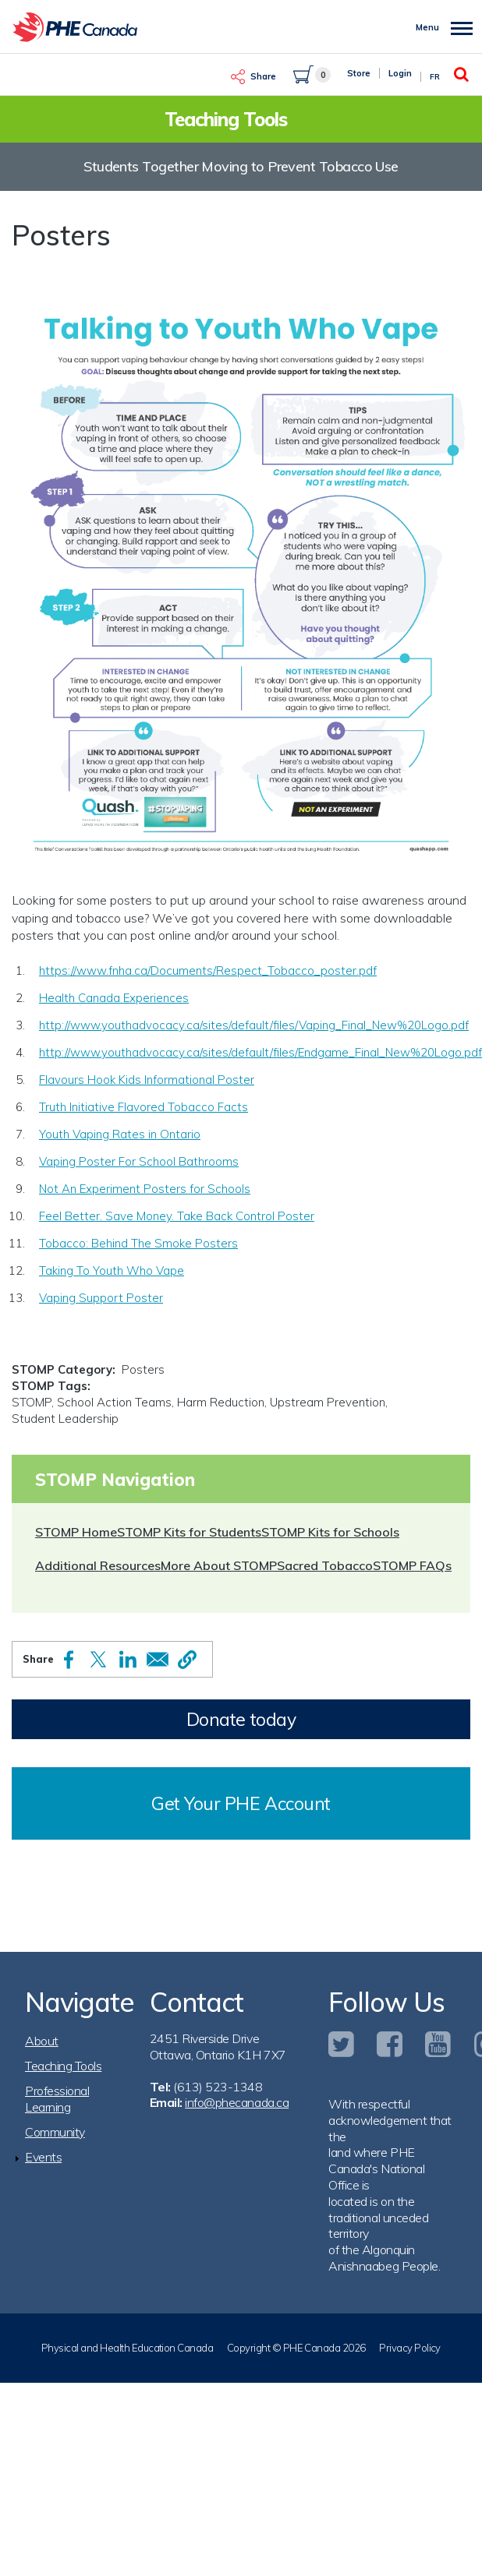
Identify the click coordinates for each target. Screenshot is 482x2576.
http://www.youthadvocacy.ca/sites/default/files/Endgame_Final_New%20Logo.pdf (260, 1052)
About (41, 2040)
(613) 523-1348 (217, 2086)
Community (55, 2132)
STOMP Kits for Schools (330, 1532)
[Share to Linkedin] (128, 1659)
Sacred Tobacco (325, 1565)
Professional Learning (57, 2099)
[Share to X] (98, 1659)
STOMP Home (76, 1532)
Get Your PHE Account (241, 1803)
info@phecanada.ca (237, 2102)
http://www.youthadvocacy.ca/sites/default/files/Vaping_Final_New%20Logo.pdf (254, 1025)
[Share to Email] (157, 1659)
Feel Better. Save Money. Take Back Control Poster (176, 1216)
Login (400, 73)
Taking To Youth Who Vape (111, 1270)
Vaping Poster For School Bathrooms (139, 1161)
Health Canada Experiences (114, 997)
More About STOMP (219, 1565)
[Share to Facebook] (68, 1659)
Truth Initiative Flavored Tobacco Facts (143, 1106)
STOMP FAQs (412, 1565)
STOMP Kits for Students (189, 1532)
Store (358, 73)
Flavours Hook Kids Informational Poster (146, 1079)
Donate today (241, 1719)
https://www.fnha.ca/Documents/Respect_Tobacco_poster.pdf (208, 970)
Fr (435, 77)
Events (43, 2157)
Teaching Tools (63, 2065)
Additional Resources (98, 1565)
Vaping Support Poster (101, 1297)
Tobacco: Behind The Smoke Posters (138, 1243)
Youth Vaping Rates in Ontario (119, 1134)
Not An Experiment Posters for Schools (144, 1188)
